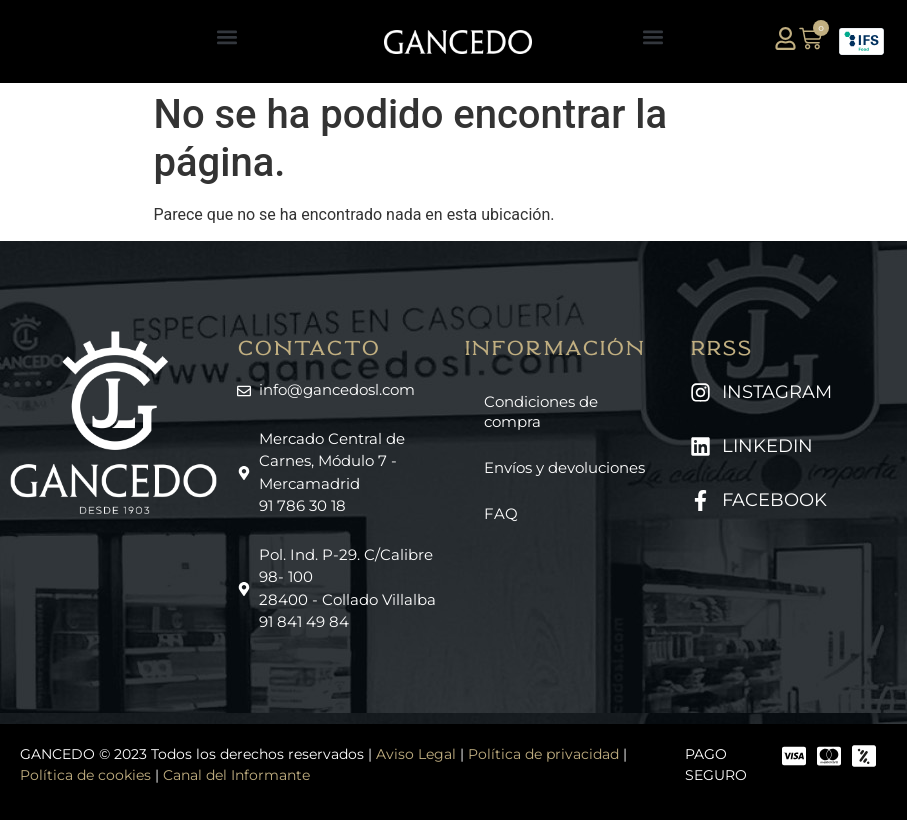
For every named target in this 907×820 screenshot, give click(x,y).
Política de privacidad (543, 754)
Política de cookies (85, 775)
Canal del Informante (236, 775)
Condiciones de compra (541, 411)
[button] (227, 36)
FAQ (501, 513)
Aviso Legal (416, 754)
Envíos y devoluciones (564, 467)
